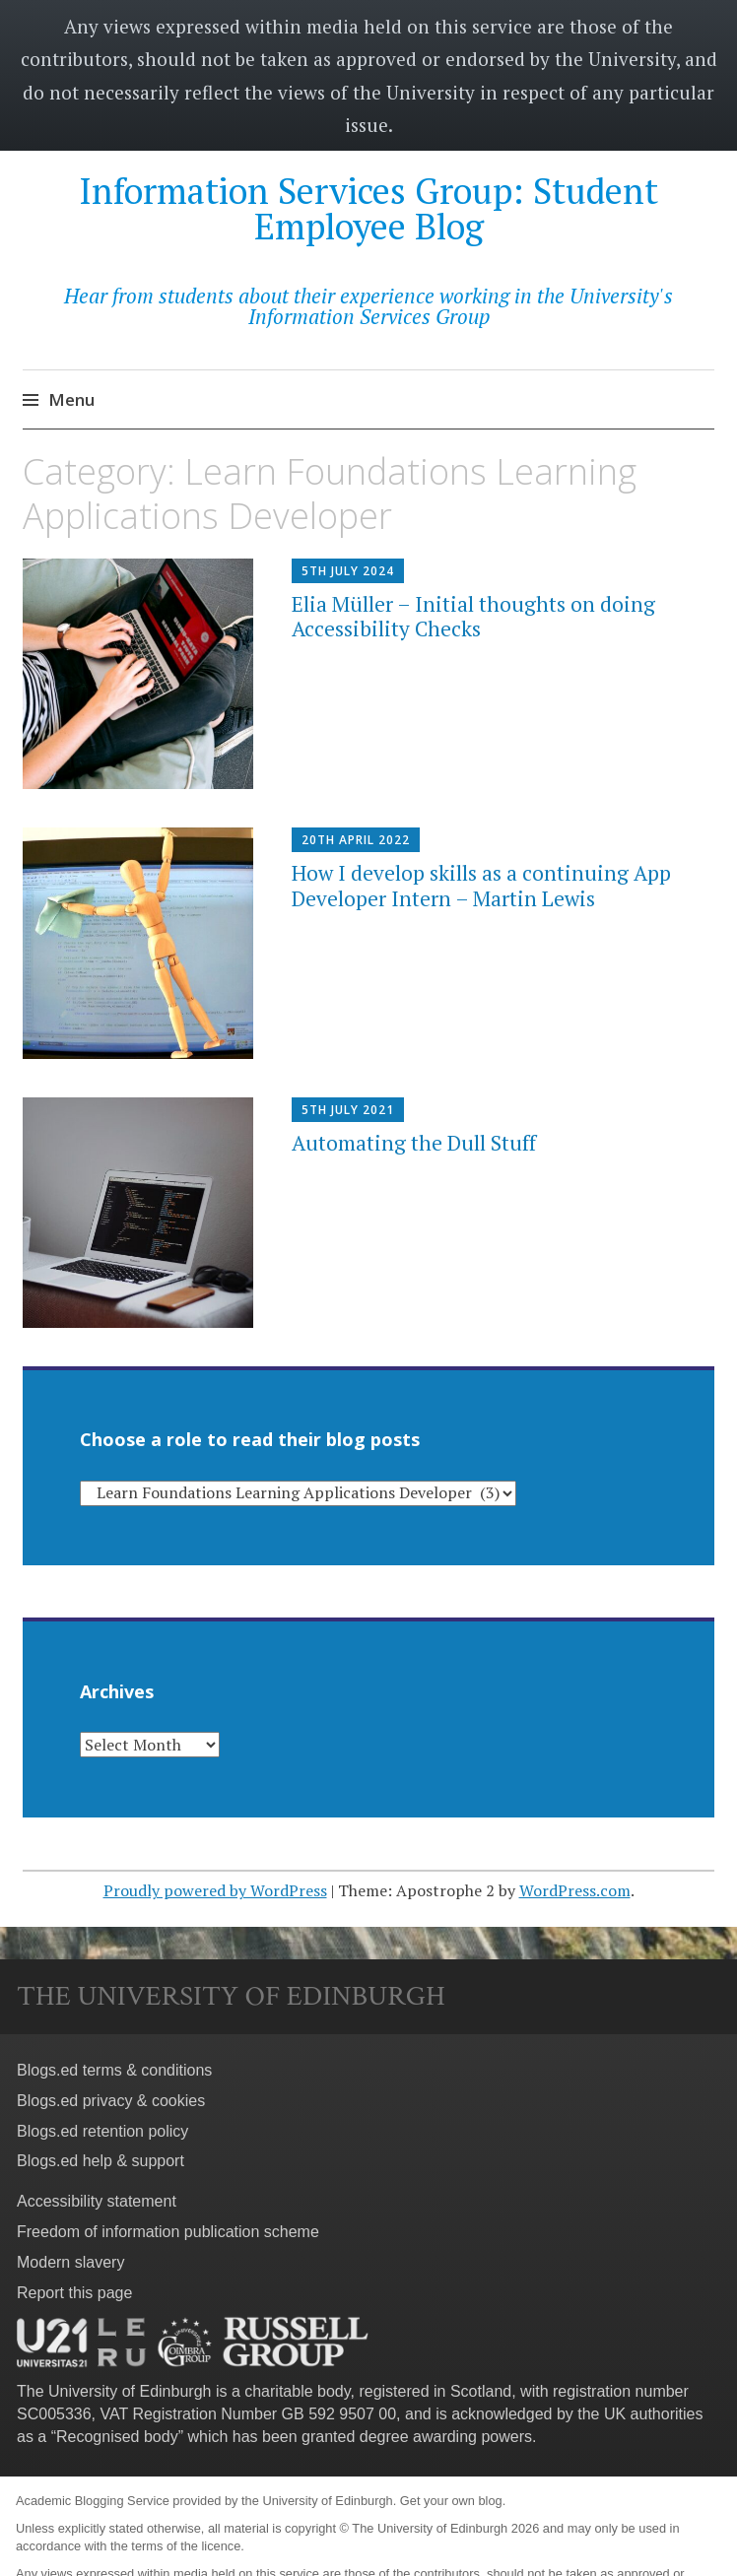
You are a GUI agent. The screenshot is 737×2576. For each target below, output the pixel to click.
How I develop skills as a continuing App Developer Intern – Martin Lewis (481, 885)
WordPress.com (575, 1890)
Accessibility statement (96, 2201)
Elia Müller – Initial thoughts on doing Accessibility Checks (473, 616)
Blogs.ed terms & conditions (114, 2070)
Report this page (74, 2292)
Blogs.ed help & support (100, 2160)
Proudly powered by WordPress (215, 1890)
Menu (71, 399)
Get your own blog (451, 2500)
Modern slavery (70, 2262)
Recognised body (117, 2436)
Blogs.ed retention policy (102, 2131)
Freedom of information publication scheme (168, 2231)
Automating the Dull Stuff (414, 1142)
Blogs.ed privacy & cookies (111, 2100)
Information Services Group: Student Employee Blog (368, 208)
